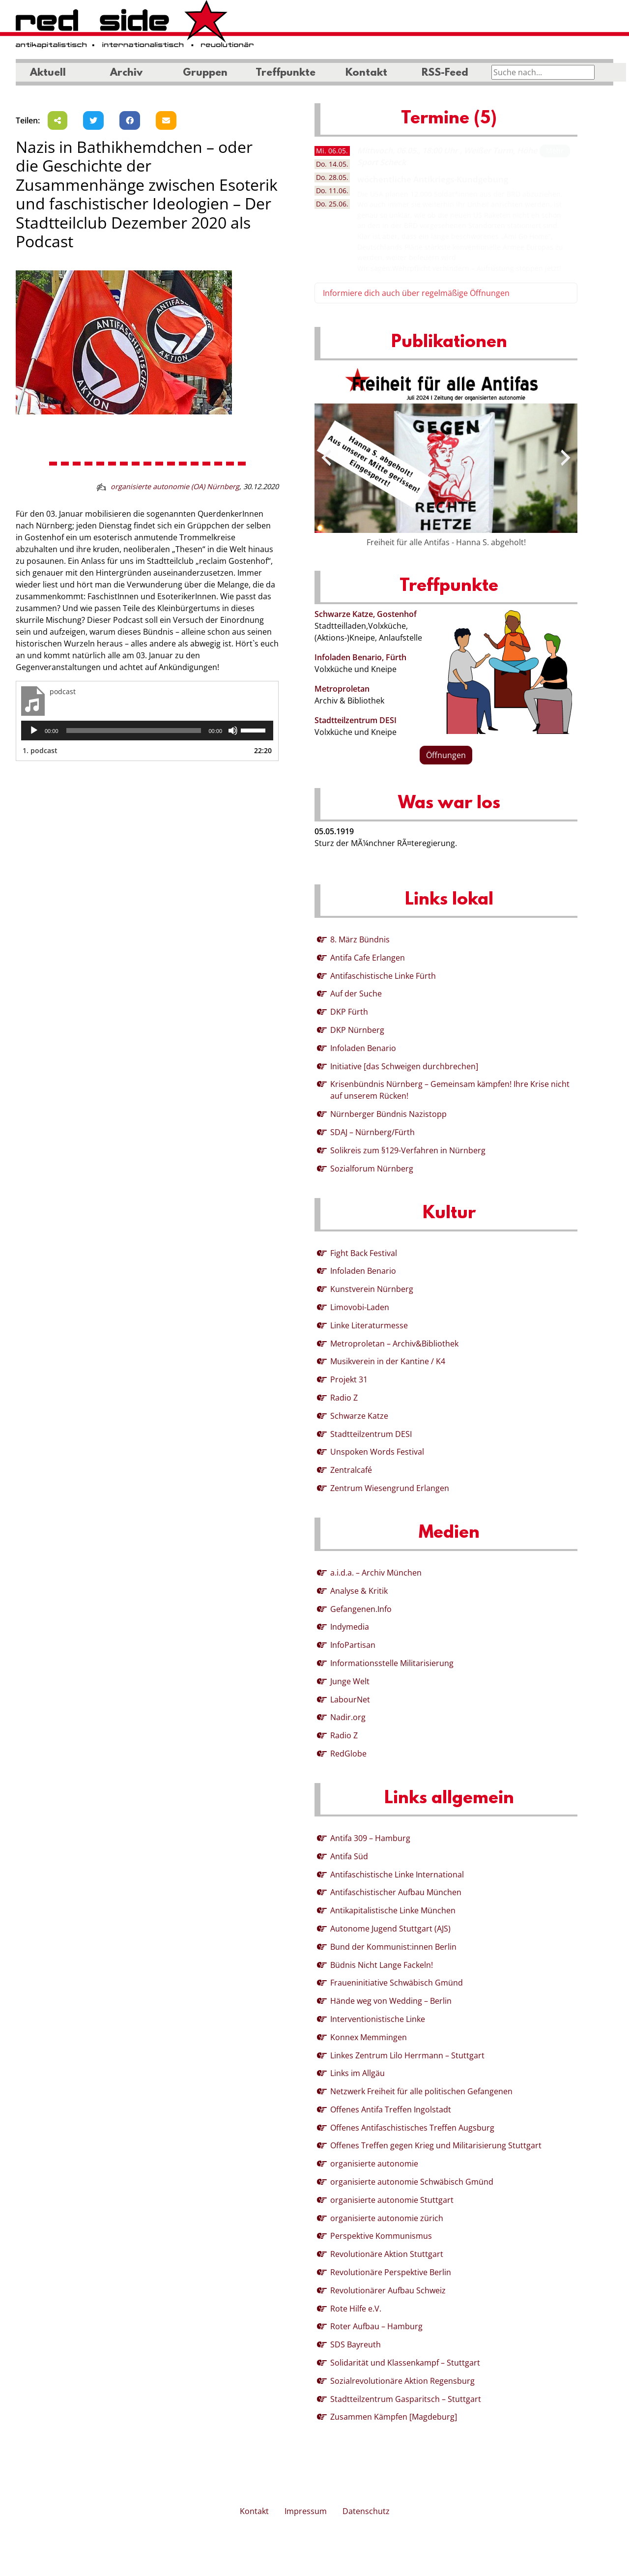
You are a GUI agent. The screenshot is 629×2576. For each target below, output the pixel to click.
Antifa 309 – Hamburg (370, 1838)
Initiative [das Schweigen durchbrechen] (404, 1066)
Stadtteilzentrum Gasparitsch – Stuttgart (405, 2399)
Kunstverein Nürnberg (371, 1289)
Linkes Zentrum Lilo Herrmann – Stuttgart (407, 2055)
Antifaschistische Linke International (397, 1874)
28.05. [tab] (332, 177)
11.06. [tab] (332, 190)
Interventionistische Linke (377, 2019)
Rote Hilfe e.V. (355, 2308)
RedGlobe (348, 1753)
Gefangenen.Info (361, 1609)
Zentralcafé (351, 1469)
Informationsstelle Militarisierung (392, 1663)
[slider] (133, 730)
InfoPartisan (352, 1644)
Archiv (126, 73)
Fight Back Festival (363, 1253)
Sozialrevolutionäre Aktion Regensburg (402, 2380)
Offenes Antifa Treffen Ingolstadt (390, 2109)
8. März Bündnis (360, 939)
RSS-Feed (445, 73)
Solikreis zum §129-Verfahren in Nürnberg (408, 1150)
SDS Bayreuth (355, 2344)
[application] (147, 730)
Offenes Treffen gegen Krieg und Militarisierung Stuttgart (436, 2145)
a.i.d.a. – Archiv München (376, 1572)
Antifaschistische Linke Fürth (383, 975)
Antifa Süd (349, 1856)
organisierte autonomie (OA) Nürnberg (175, 486)
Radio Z (344, 1397)
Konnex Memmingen (368, 2037)
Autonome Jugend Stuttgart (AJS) (390, 1928)
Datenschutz (366, 2511)
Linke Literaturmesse (369, 1325)
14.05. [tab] (332, 164)
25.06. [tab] (332, 203)
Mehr (555, 150)
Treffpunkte (285, 73)
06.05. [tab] (332, 150)
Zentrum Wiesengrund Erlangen (389, 1488)
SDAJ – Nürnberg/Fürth (372, 1132)
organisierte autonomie (374, 2163)
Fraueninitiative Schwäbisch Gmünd (396, 1982)
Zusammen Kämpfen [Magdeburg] (393, 2416)
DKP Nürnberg (357, 1030)
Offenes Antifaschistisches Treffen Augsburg (412, 2127)
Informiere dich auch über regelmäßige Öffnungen (416, 293)
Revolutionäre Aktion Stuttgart (386, 2254)
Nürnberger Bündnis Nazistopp (388, 1114)
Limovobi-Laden (359, 1307)
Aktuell (48, 73)
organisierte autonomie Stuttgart (392, 2200)
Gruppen (205, 73)
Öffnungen (446, 755)
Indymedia (349, 1626)
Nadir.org (348, 1717)
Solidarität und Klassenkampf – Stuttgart (405, 2362)
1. (40, 750)
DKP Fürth (349, 1011)
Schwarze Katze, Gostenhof (365, 614)
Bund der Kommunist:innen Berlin (393, 1946)
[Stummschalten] (233, 730)
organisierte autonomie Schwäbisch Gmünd (411, 2181)
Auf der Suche (356, 993)
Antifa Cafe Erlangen (367, 957)
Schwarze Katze (359, 1415)
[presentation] (326, 457)
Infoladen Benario (363, 1048)
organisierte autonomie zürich (386, 2218)
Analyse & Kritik (359, 1590)
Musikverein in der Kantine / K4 (387, 1361)
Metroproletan (342, 688)
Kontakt (366, 73)
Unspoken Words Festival (377, 1451)
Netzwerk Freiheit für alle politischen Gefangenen (421, 2091)
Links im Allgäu (357, 2073)
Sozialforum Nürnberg (371, 1168)
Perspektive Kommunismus (381, 2235)
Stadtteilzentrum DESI (355, 720)
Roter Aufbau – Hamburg (376, 2326)
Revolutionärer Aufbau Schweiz (388, 2290)
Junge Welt (350, 1681)
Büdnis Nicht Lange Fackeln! (381, 1965)
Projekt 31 (349, 1379)
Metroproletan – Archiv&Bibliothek (394, 1343)
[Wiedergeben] (34, 730)
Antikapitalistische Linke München (393, 1910)
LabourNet (350, 1699)
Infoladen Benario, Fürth (360, 657)
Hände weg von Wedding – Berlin (391, 2000)
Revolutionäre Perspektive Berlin (390, 2272)
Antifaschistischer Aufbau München (395, 1892)
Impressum (306, 2511)
